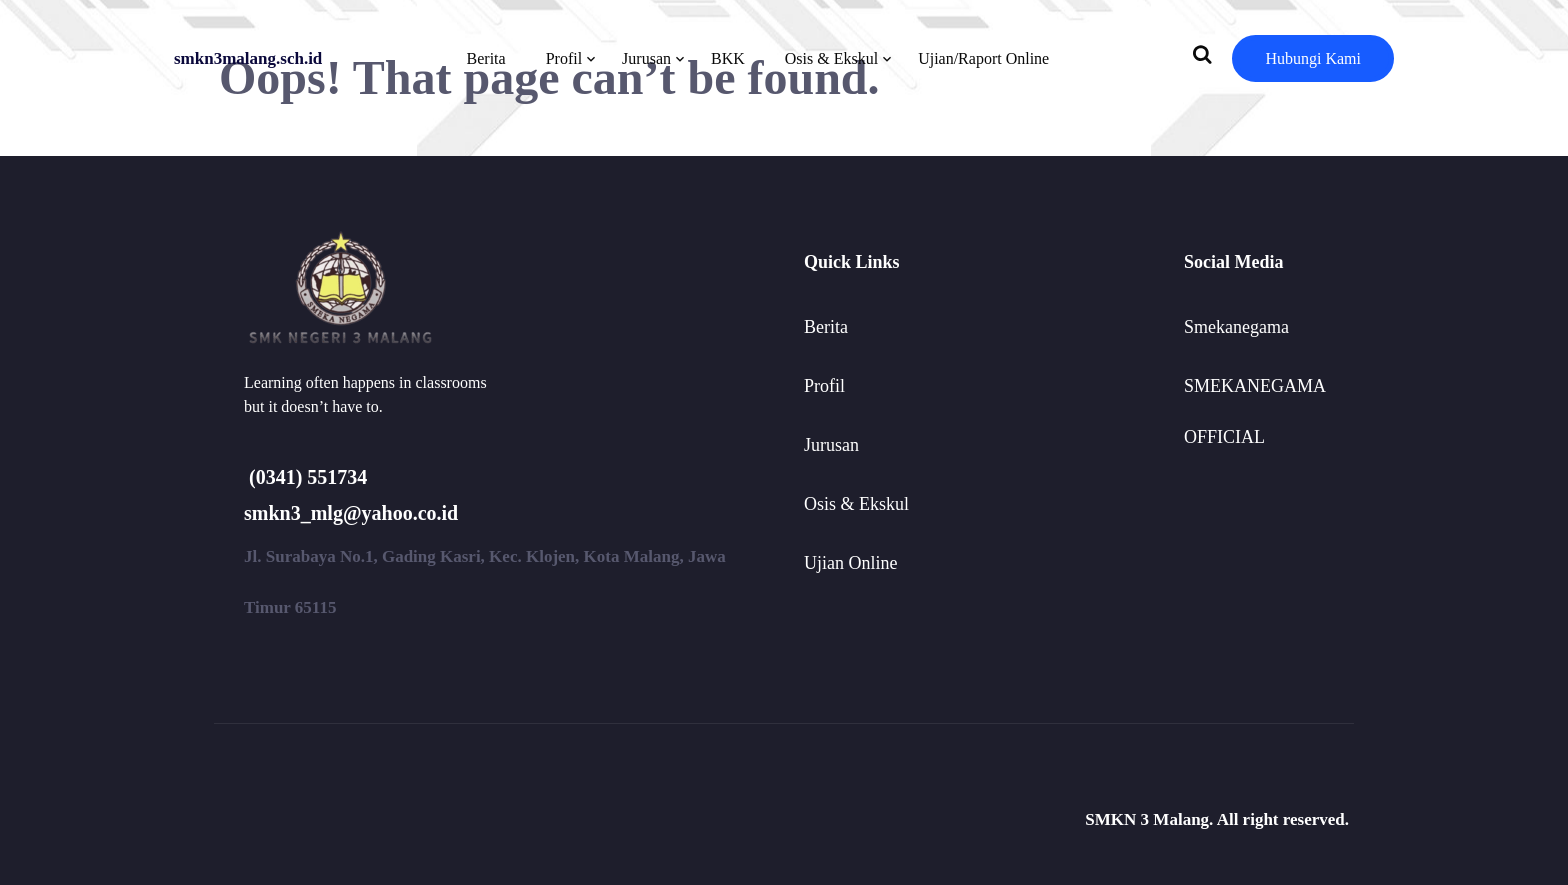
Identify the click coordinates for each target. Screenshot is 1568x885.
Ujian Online (850, 563)
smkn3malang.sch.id (248, 58)
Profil (564, 58)
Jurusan (646, 58)
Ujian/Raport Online (983, 58)
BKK (728, 58)
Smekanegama (1236, 327)
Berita (486, 58)
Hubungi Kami (1313, 58)
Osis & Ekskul (831, 58)
